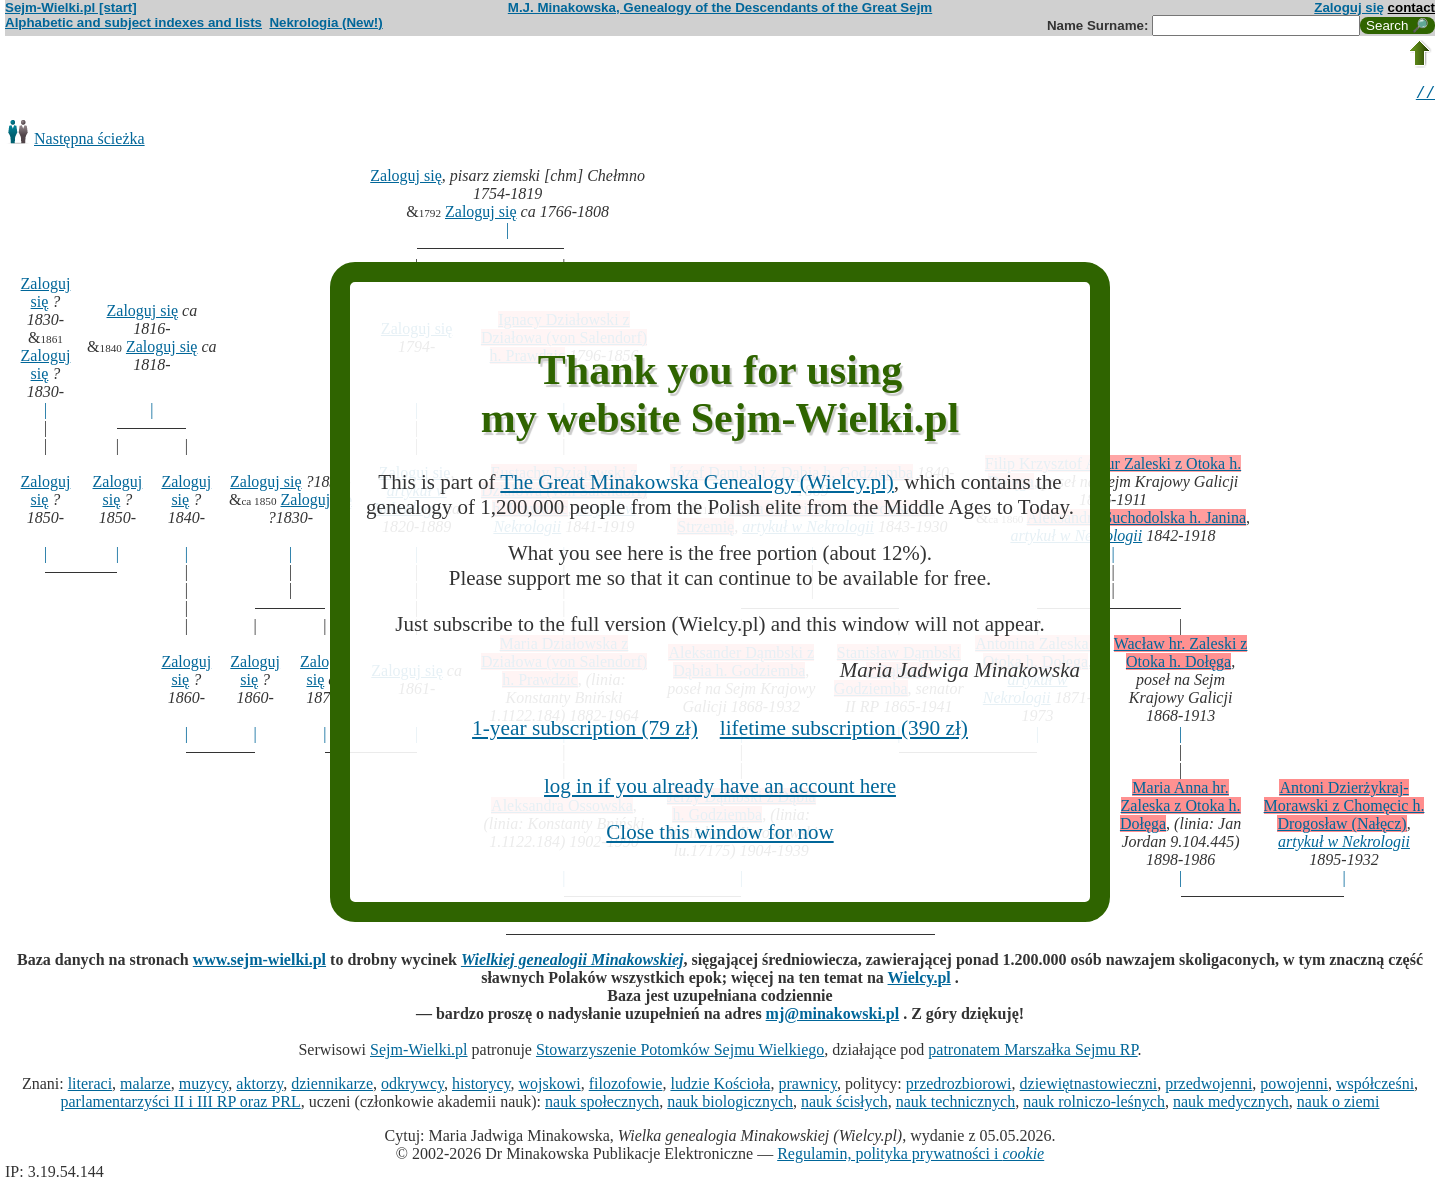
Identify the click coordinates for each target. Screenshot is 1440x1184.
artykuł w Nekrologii (1344, 844)
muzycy (204, 1086)
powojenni (1294, 1086)
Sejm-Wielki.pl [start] (71, 7)
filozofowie (626, 1086)
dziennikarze (332, 1086)
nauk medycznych (1231, 1104)
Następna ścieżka (89, 141)
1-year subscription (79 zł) (585, 728)
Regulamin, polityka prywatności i (910, 1156)
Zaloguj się (1349, 7)
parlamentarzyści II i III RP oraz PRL (181, 1104)
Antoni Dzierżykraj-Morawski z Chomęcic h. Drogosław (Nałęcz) (1344, 808)
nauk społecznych (602, 1104)
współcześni (1375, 1086)
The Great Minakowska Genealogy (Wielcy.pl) (696, 482)
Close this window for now (719, 832)
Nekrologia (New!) (325, 22)
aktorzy (259, 1086)
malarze (145, 1086)
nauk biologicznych (730, 1104)
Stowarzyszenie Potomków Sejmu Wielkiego (680, 1052)
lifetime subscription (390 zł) (844, 728)
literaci (90, 1086)
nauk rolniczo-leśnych (1094, 1104)
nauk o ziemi (1338, 1104)
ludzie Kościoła (720, 1086)
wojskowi (549, 1086)
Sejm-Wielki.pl (419, 1052)
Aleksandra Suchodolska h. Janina (1137, 520)
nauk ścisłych (844, 1104)
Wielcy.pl (919, 980)
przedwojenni (1208, 1086)
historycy (481, 1086)
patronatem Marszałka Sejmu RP (1032, 1052)
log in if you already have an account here (720, 786)
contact (1411, 7)
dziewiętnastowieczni (1089, 1086)
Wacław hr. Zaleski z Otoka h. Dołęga (1181, 655)
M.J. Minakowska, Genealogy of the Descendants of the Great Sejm (720, 7)
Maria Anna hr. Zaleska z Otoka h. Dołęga (1180, 808)
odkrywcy (412, 1086)
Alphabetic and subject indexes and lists (133, 22)
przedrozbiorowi (959, 1086)
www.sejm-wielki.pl (259, 962)
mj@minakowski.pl (833, 1016)
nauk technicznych (956, 1104)
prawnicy (807, 1086)
